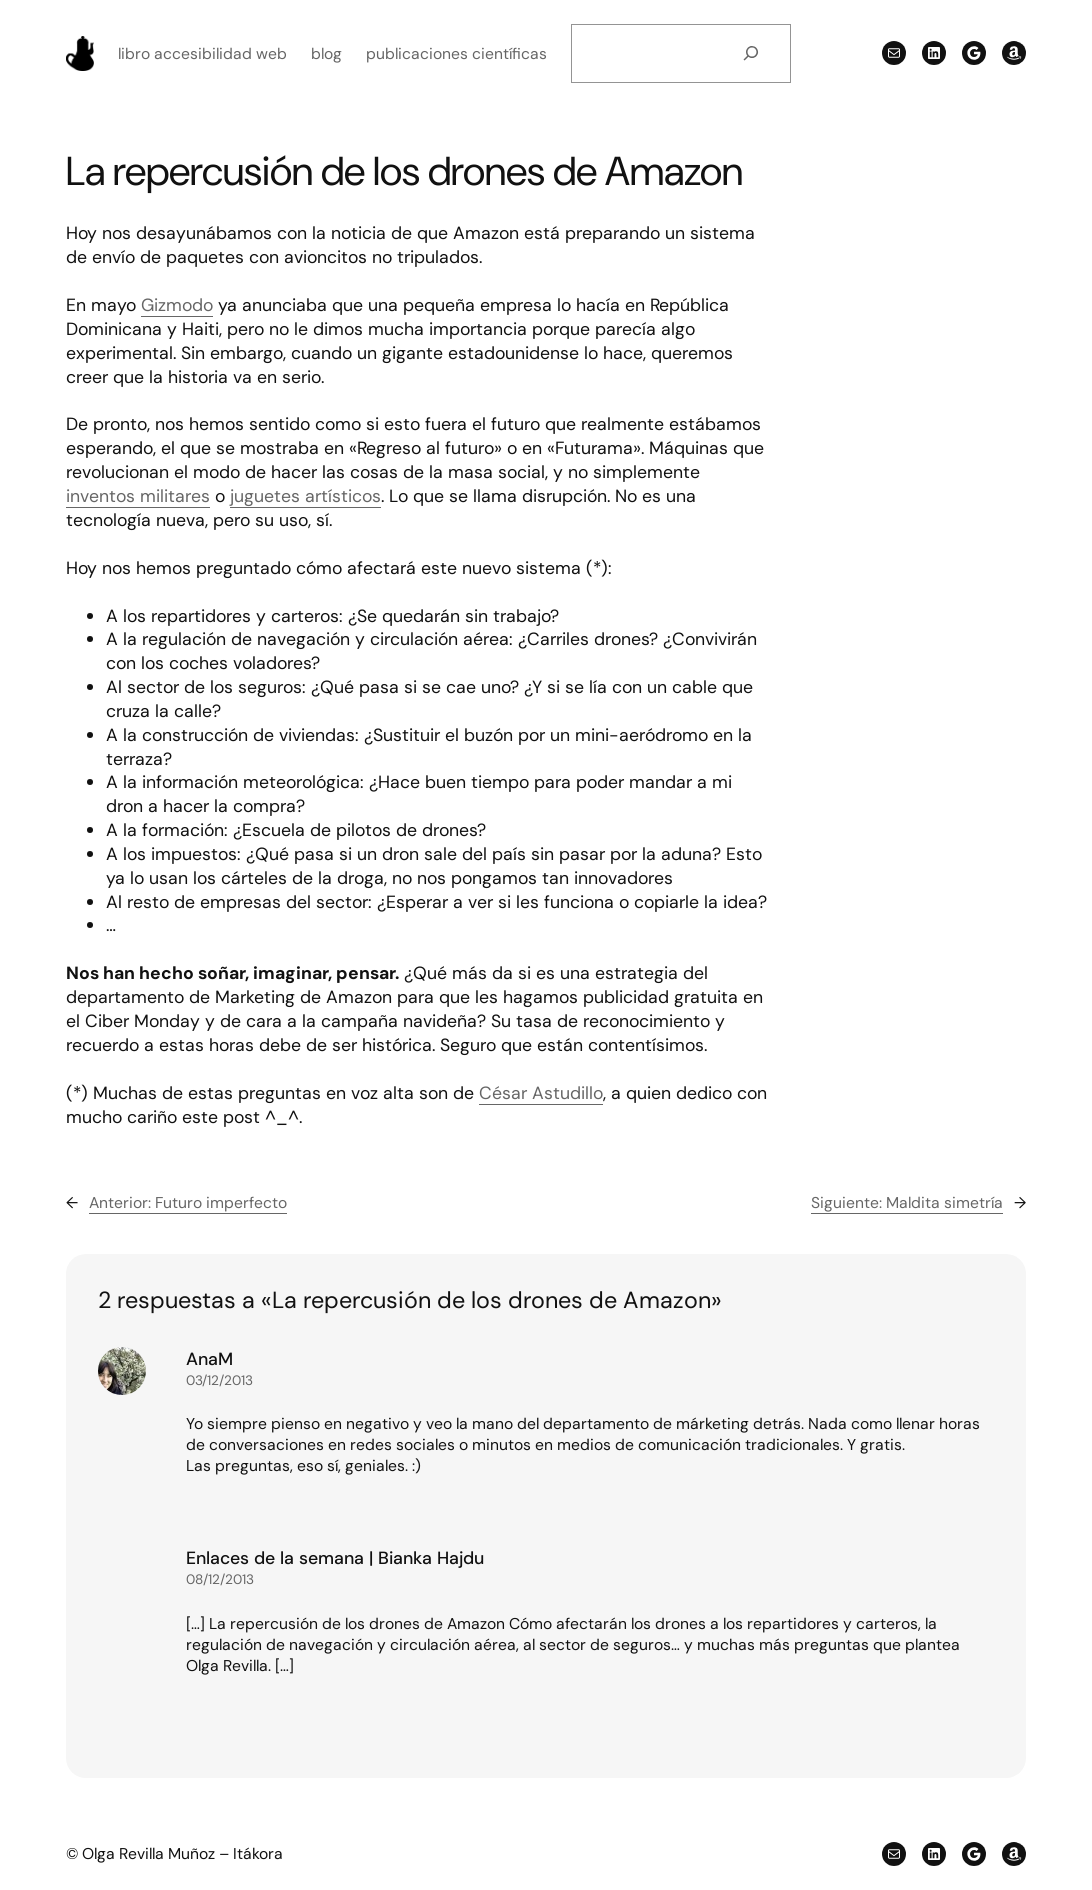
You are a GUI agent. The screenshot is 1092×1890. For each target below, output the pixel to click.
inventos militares (138, 495)
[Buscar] (751, 53)
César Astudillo (541, 1092)
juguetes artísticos (305, 495)
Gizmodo (177, 304)
